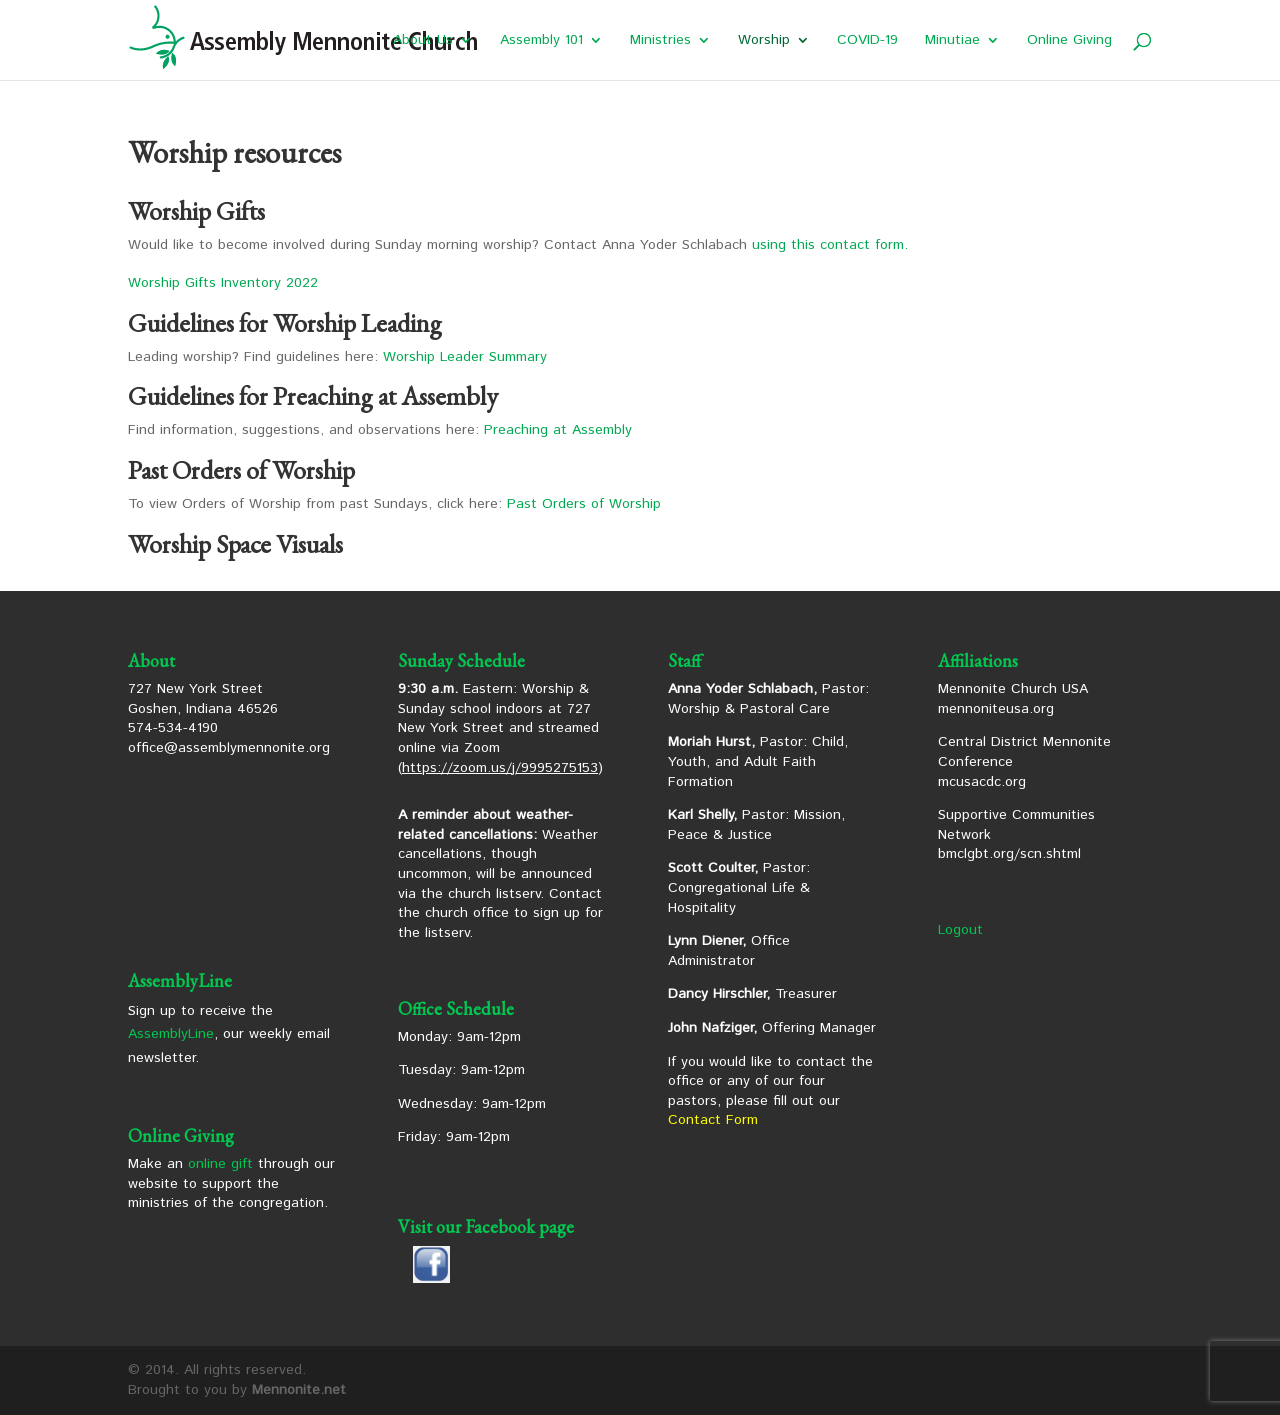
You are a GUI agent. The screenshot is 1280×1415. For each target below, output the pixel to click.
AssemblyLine (171, 1034)
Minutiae (952, 41)
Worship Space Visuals (235, 544)
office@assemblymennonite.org (229, 748)
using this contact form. (830, 245)
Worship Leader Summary (465, 357)
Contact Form (713, 1120)
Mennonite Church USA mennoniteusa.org (1013, 699)
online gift (220, 1164)
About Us (423, 41)
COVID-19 (867, 41)
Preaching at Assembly (558, 430)
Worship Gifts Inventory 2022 (223, 283)
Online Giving (1069, 41)
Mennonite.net (299, 1390)
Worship (764, 41)
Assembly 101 (541, 41)
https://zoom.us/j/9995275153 (500, 768)
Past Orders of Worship (584, 504)
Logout (960, 930)
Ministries (660, 41)
